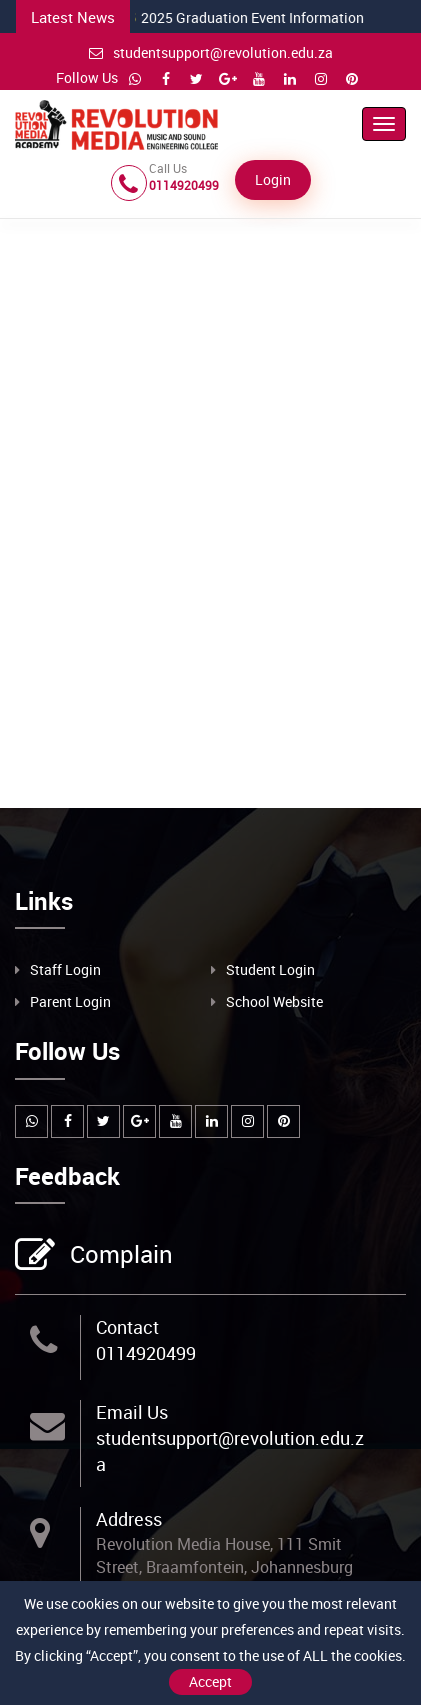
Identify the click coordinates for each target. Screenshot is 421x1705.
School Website (274, 1001)
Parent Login (70, 1001)
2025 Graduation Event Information (217, 17)
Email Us (132, 1412)
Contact (127, 1327)
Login (273, 179)
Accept (210, 1681)
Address (129, 1519)
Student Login (270, 969)
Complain (119, 1256)
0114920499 (146, 1353)
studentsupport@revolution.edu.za (211, 52)
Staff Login (65, 969)
